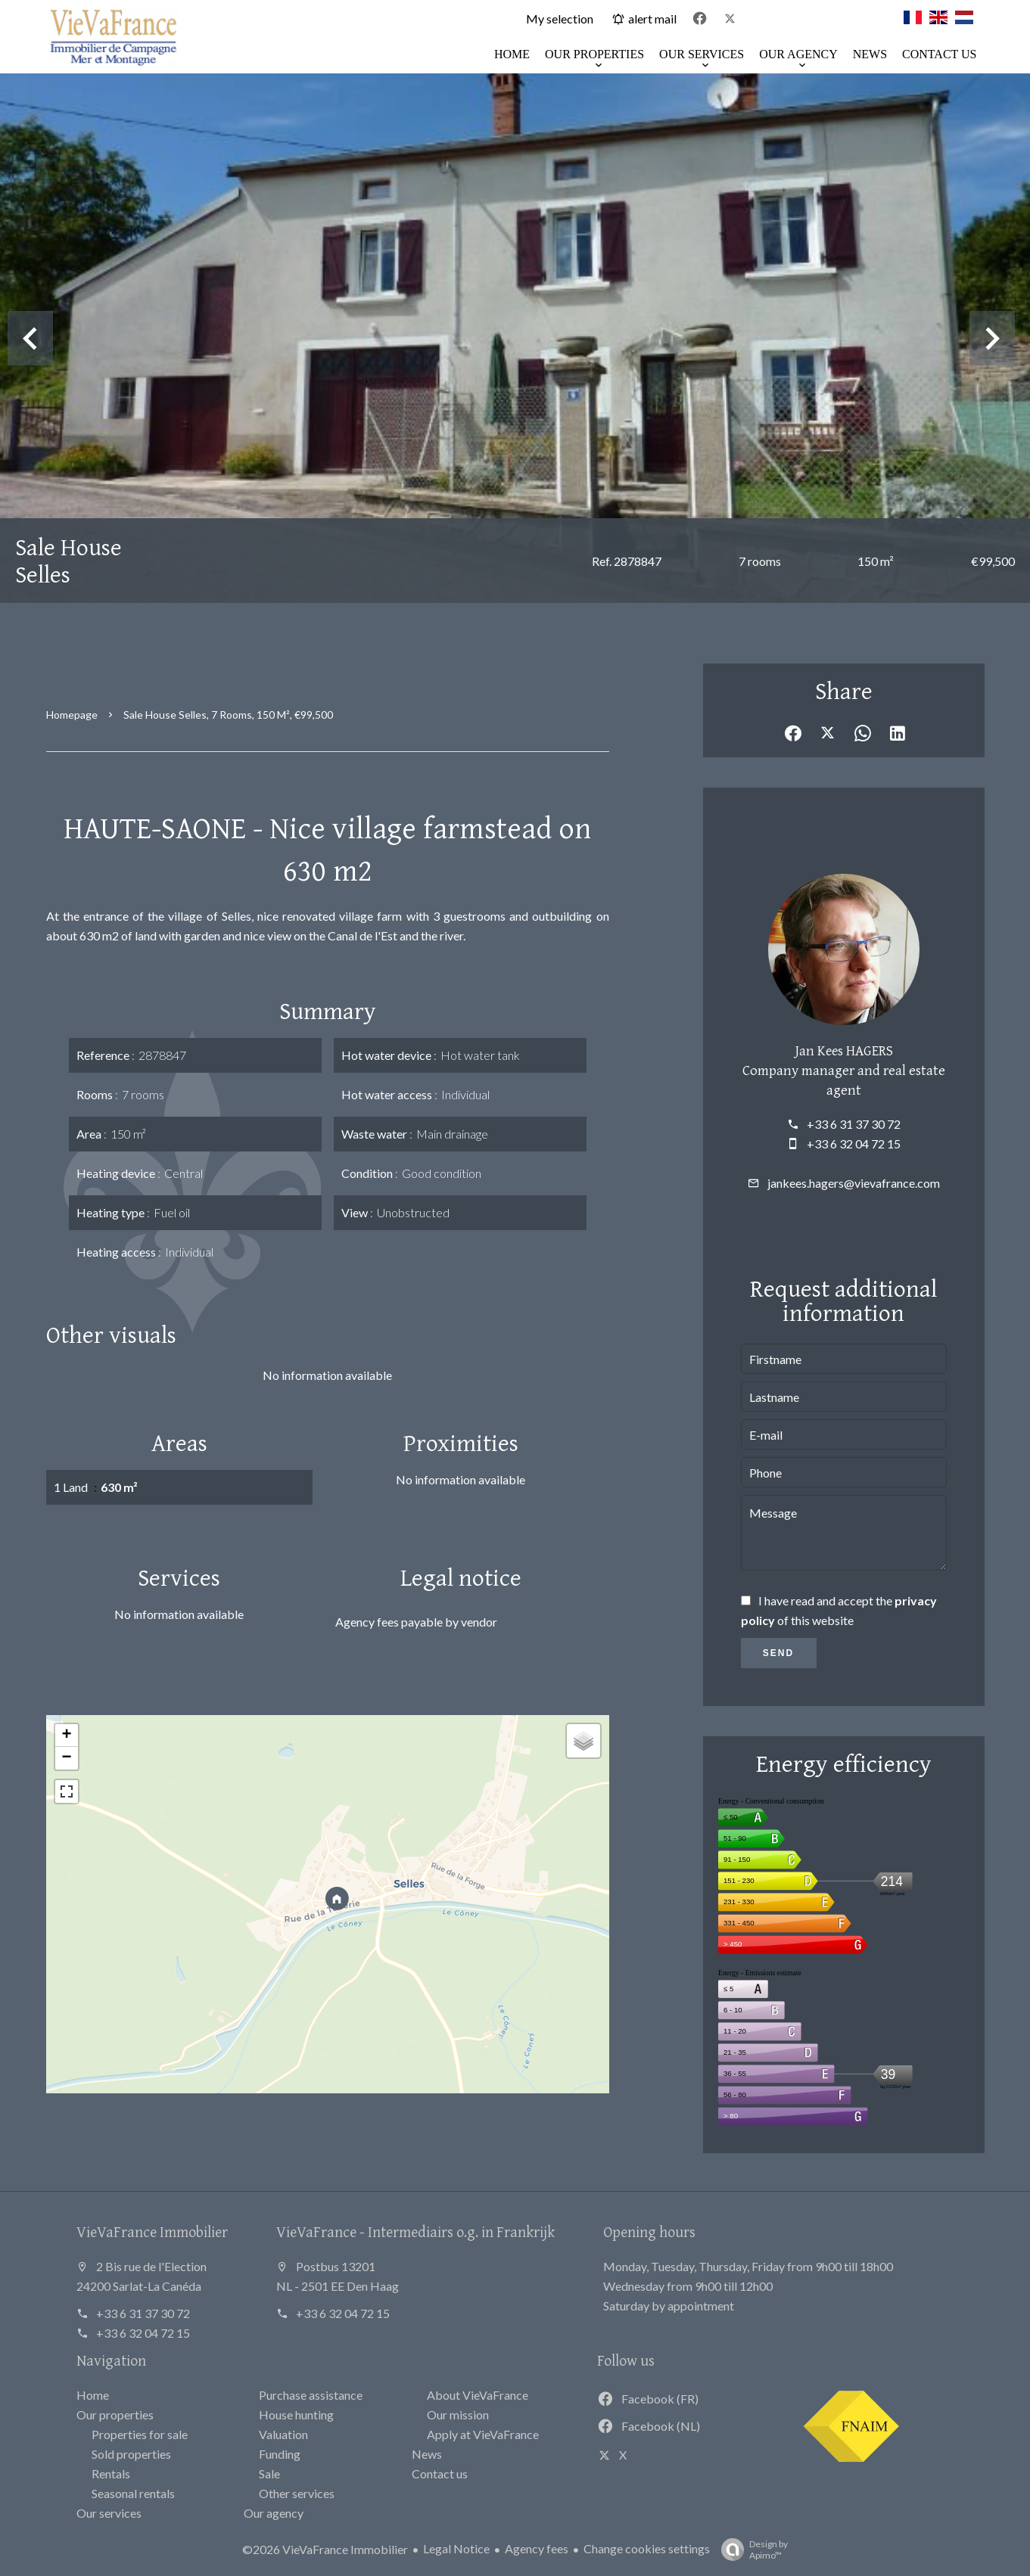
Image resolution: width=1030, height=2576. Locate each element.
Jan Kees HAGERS (844, 1050)
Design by (751, 2549)
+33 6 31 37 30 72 (854, 1124)
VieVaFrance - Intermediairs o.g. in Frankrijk (415, 2231)
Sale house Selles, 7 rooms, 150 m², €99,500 (228, 714)
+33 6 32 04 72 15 (854, 1143)
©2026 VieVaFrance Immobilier (325, 2549)
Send (778, 1653)
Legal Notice (456, 2548)
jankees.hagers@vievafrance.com (853, 1183)
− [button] (66, 1758)
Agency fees (536, 2548)
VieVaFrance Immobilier (152, 2231)
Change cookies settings (646, 2548)
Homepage (72, 714)
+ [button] (66, 1735)
